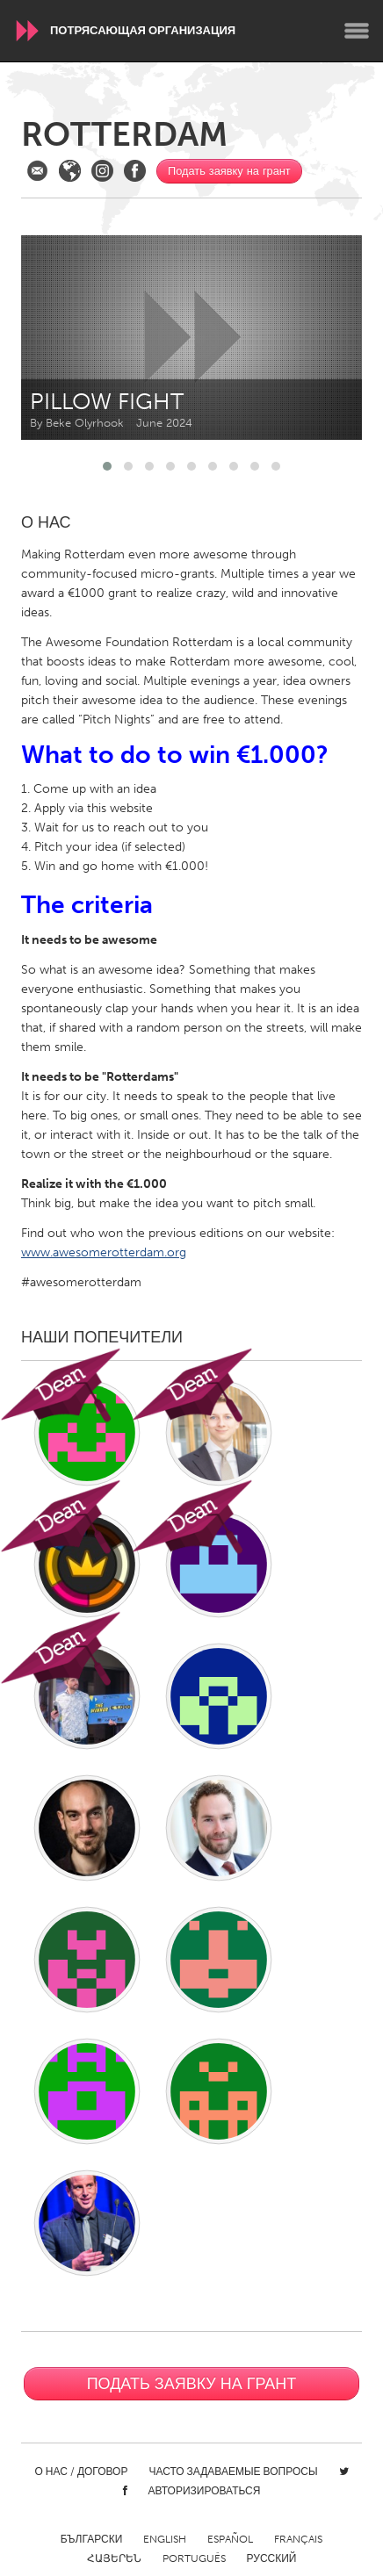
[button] (107, 466)
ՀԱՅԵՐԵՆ (114, 2558)
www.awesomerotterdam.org (103, 1252)
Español (230, 2539)
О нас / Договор (80, 2471)
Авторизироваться (204, 2491)
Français (298, 2539)
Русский (272, 2558)
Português (194, 2558)
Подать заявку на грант (229, 170)
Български (92, 2539)
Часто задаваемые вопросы (232, 2471)
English (164, 2539)
